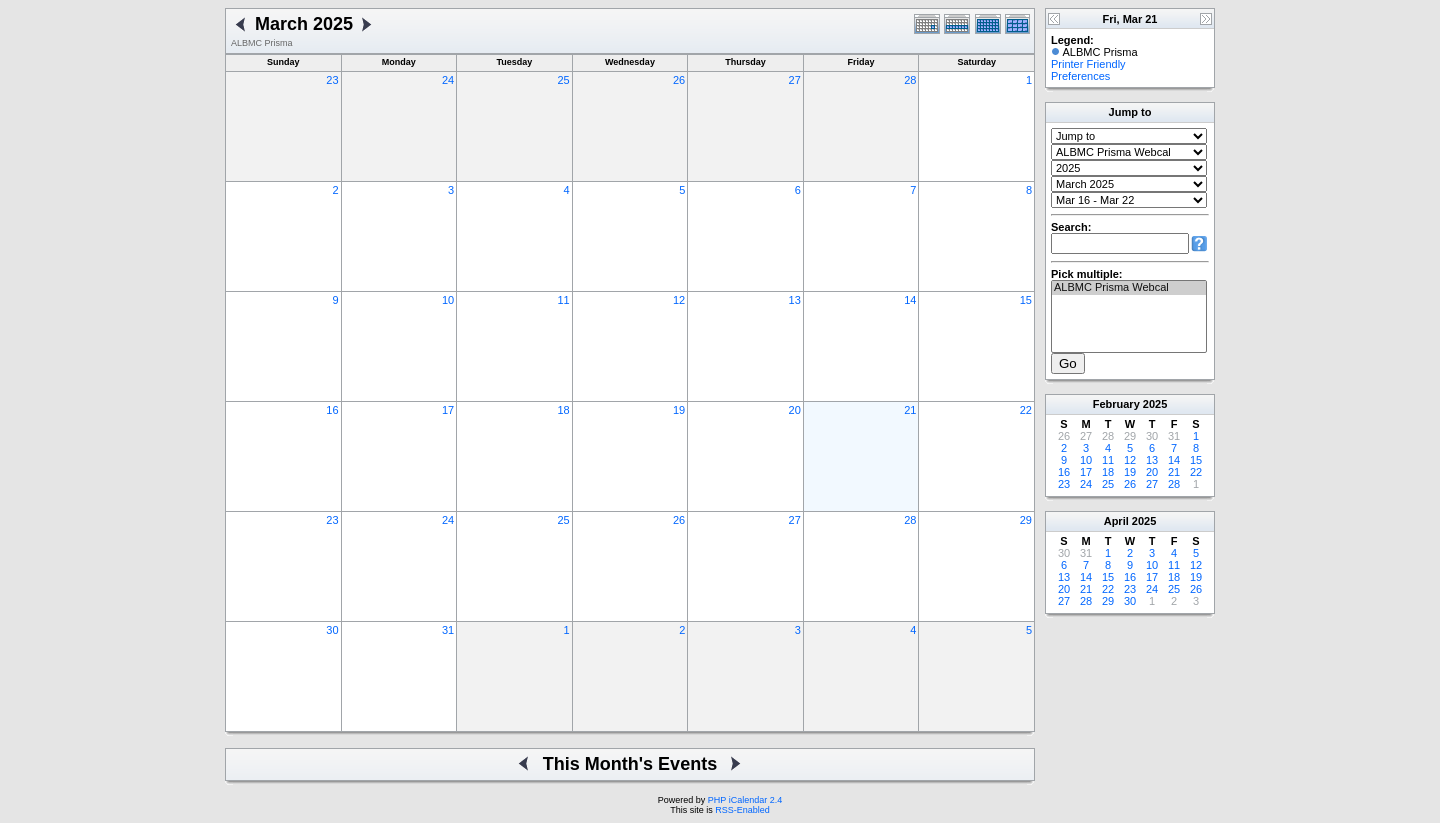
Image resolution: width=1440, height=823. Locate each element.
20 (795, 410)
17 (448, 410)
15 (1026, 300)
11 (563, 300)
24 (448, 80)
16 (332, 410)
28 (910, 80)
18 (563, 410)
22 (1026, 410)
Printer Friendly (1088, 64)
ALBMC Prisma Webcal (1129, 288)
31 (448, 630)
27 (795, 80)
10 (448, 300)
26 (679, 80)
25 (563, 80)
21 (910, 410)
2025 (1155, 404)
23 (332, 80)
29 (1026, 520)
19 (679, 410)
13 (795, 300)
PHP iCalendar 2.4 (745, 800)
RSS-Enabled (742, 810)
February (1116, 404)
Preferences (1080, 76)
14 (910, 300)
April (1116, 521)
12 (679, 300)
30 (332, 630)
